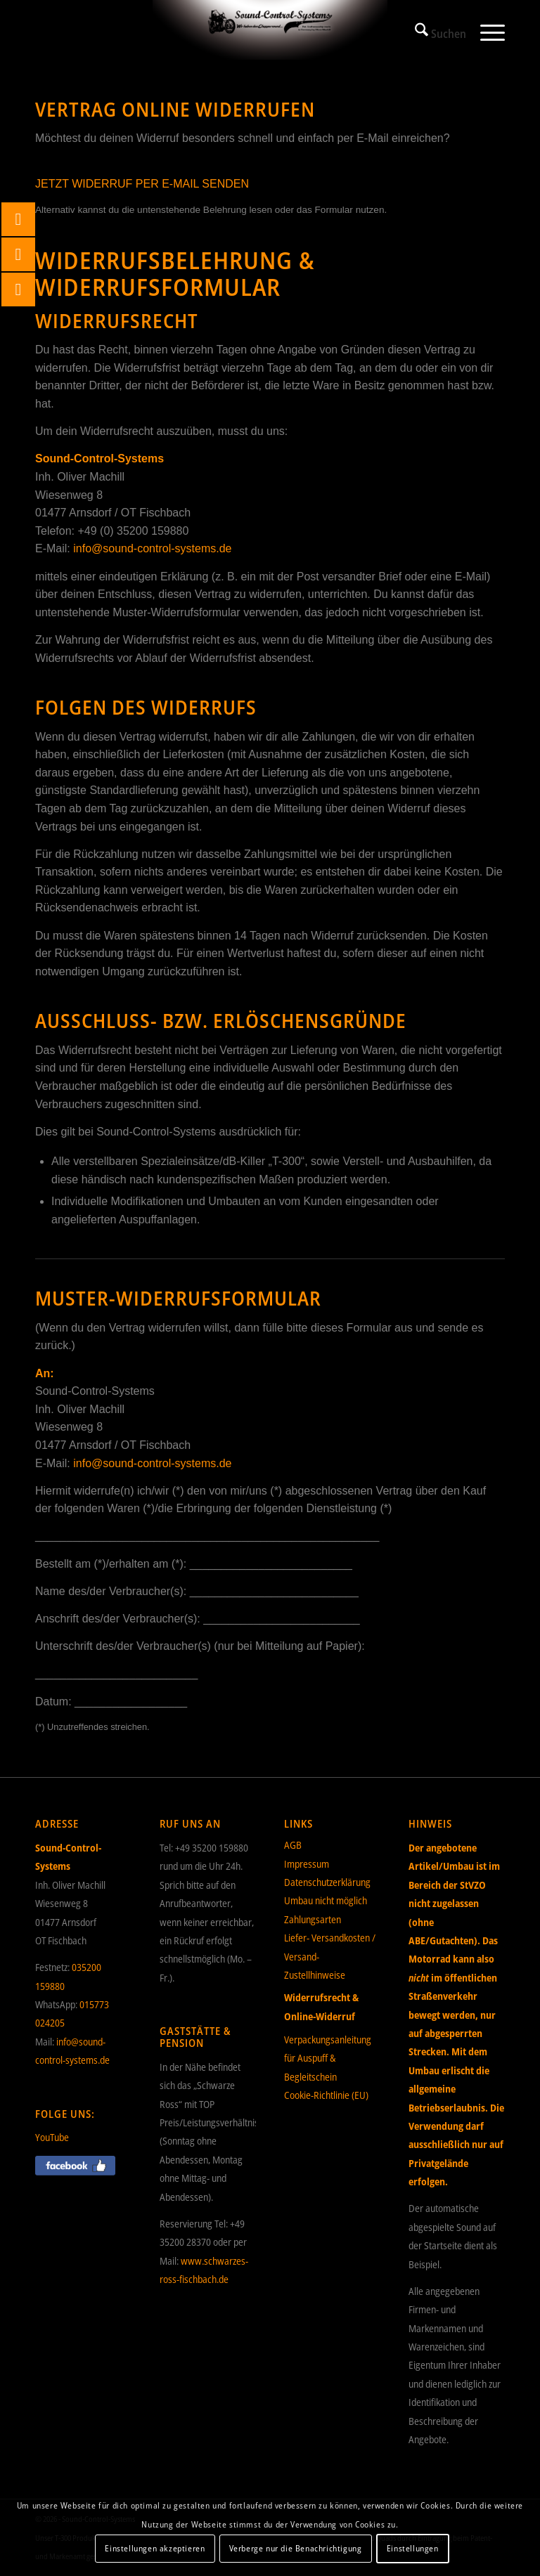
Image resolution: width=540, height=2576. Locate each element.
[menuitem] (433, 31)
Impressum (306, 1864)
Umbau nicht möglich (325, 1900)
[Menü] (485, 31)
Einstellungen (413, 2548)
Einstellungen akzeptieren (155, 2548)
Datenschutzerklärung (327, 1882)
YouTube (52, 2137)
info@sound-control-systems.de (152, 548)
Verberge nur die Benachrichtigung (295, 2548)
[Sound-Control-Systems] (270, 31)
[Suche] (433, 31)
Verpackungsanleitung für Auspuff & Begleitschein (327, 2058)
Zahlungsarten (312, 1919)
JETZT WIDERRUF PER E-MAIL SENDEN (142, 184)
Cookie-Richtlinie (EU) (326, 2095)
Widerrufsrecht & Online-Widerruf (321, 2006)
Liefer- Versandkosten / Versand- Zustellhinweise (329, 1956)
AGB (293, 1845)
